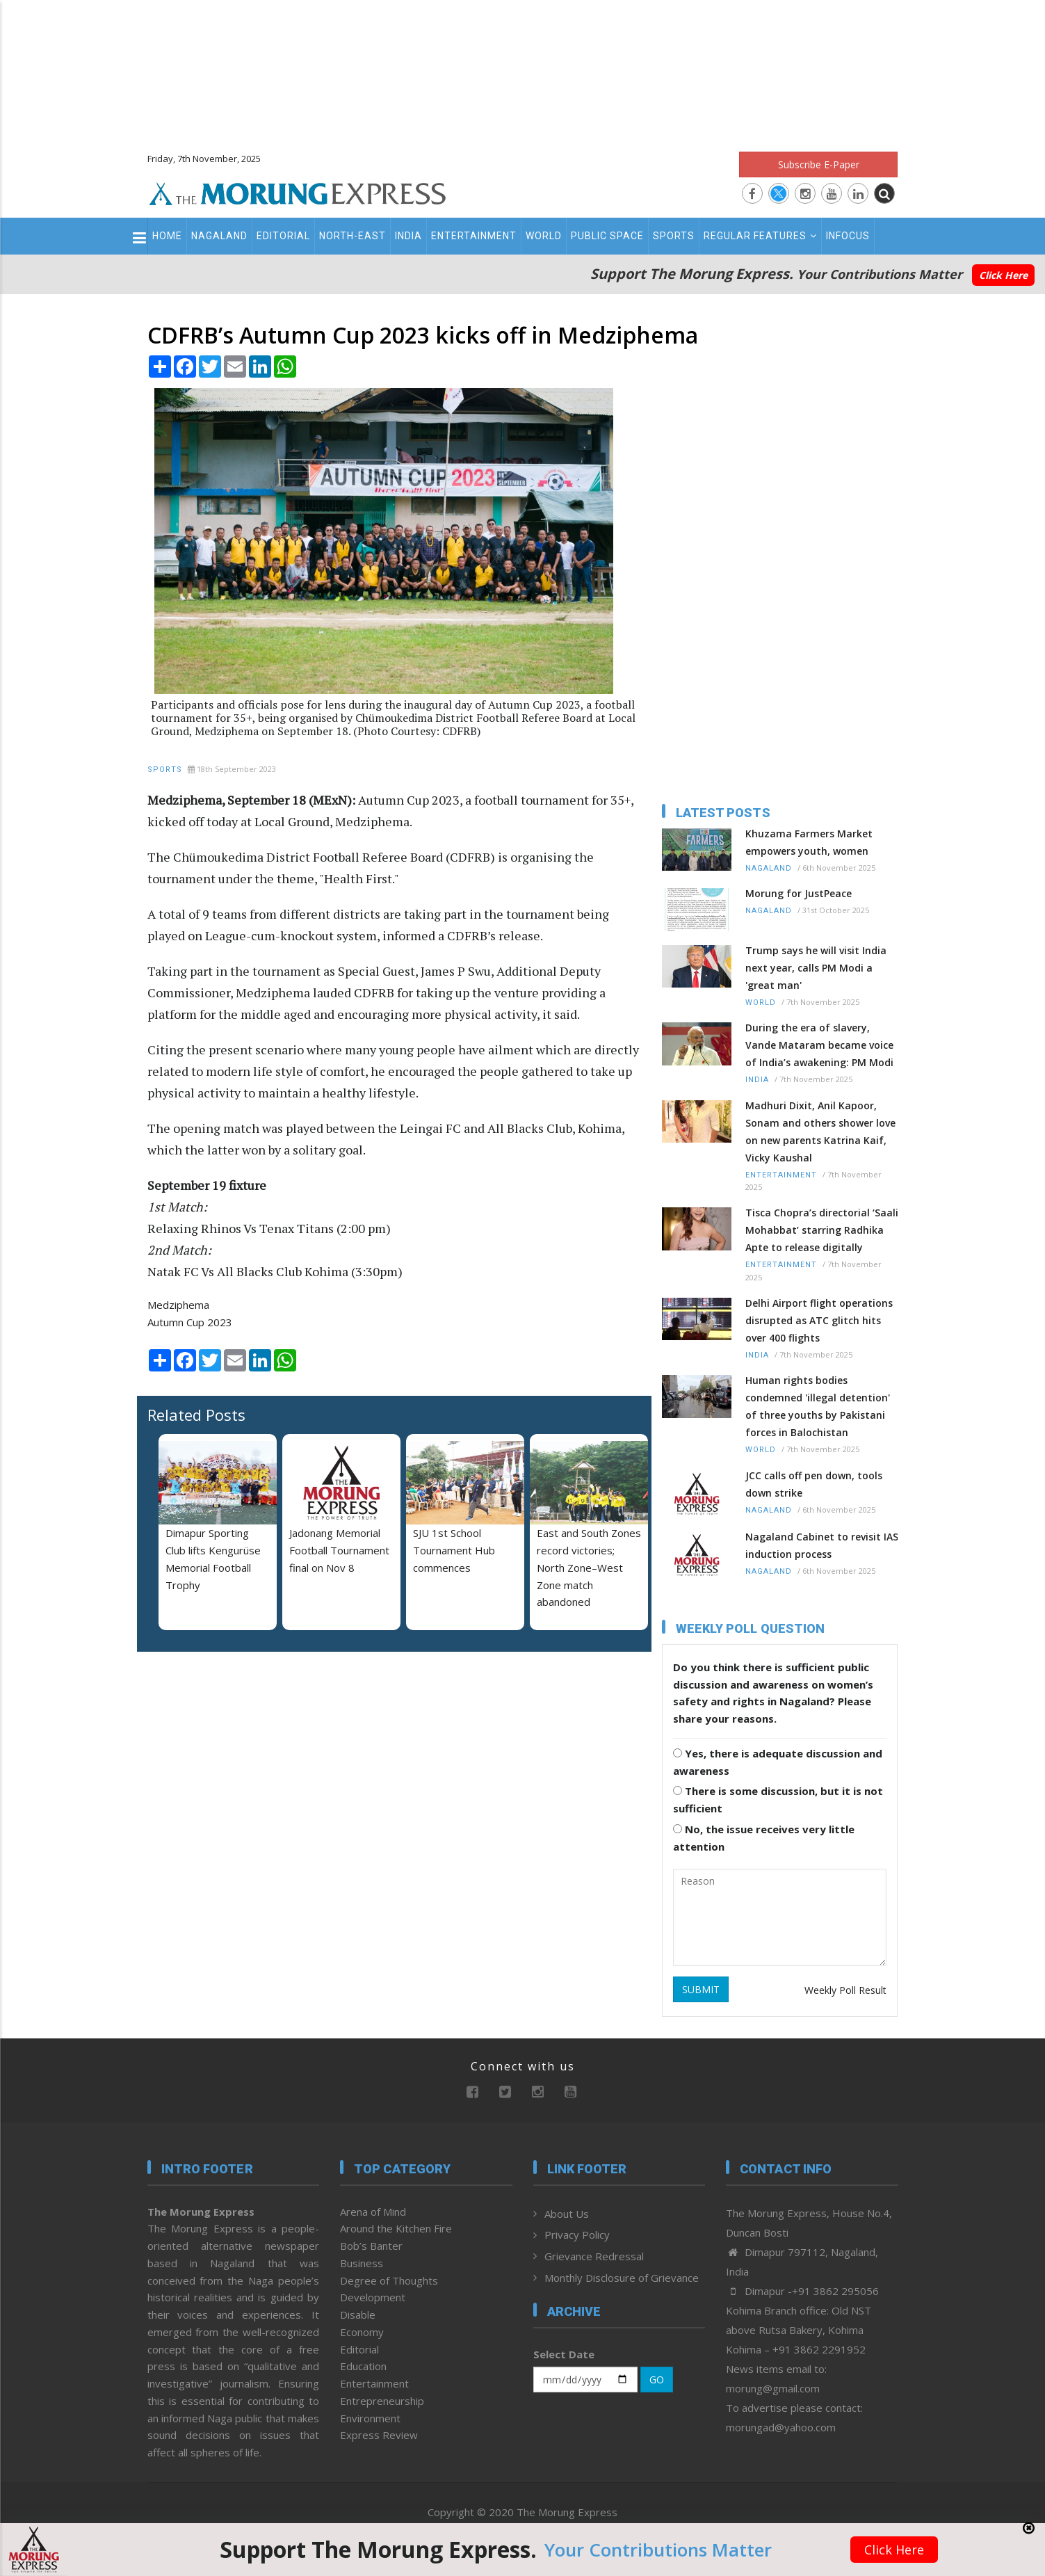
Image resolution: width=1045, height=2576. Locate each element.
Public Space (607, 235)
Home (167, 235)
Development (372, 2297)
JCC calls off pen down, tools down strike (813, 1484)
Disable (357, 2314)
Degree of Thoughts (389, 2280)
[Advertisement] (523, 69)
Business (361, 2263)
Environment (370, 2418)
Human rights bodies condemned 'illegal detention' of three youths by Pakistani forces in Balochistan (817, 1406)
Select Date (563, 2354)
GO (656, 2379)
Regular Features (760, 235)
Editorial (283, 235)
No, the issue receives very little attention (763, 1837)
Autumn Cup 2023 (189, 1322)
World (544, 235)
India (408, 235)
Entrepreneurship (382, 2401)
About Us (566, 2214)
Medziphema (178, 1305)
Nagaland (219, 235)
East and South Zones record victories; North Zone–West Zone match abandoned (589, 1567)
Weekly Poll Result (845, 1990)
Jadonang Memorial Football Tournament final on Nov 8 (339, 1550)
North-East (352, 235)
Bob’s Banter (371, 2246)
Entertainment (474, 235)
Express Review (379, 2435)
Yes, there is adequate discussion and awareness (777, 1762)
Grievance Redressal (594, 2256)
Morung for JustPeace (798, 893)
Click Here (1003, 275)
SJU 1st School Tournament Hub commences (454, 1550)
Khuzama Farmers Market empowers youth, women (809, 842)
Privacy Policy (577, 2234)
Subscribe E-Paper (818, 164)
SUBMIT (701, 1989)
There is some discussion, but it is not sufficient (778, 1799)
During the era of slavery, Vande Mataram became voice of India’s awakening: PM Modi (819, 1045)
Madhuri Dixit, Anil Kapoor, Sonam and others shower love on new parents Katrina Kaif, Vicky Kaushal (820, 1131)
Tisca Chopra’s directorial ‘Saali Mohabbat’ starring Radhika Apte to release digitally (821, 1230)
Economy (362, 2332)
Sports (674, 235)
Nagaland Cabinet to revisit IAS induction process (821, 1545)
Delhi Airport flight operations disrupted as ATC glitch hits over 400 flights (819, 1320)
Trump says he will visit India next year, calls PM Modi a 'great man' (815, 968)
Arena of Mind (373, 2212)
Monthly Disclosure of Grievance (621, 2278)
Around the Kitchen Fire (396, 2228)
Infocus (848, 235)
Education (363, 2366)
